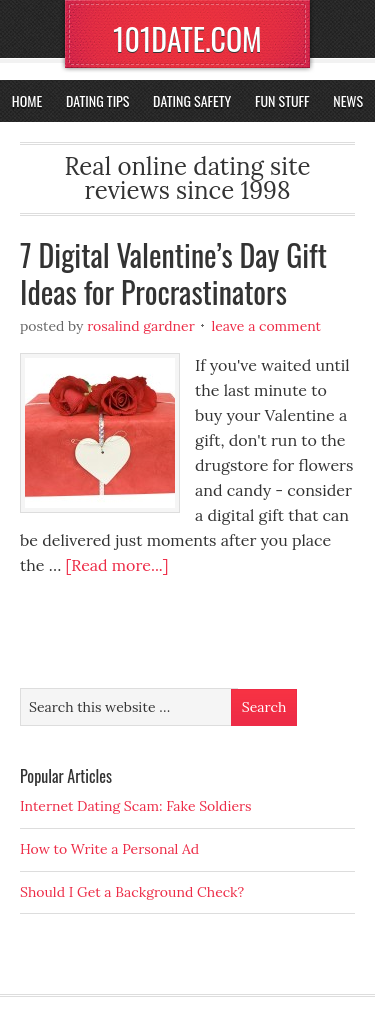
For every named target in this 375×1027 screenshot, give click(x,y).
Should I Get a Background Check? (132, 892)
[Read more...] (116, 565)
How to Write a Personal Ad (109, 849)
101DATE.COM (187, 38)
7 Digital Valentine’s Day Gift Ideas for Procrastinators (173, 273)
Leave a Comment (266, 326)
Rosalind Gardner (141, 326)
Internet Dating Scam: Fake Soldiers (136, 806)
